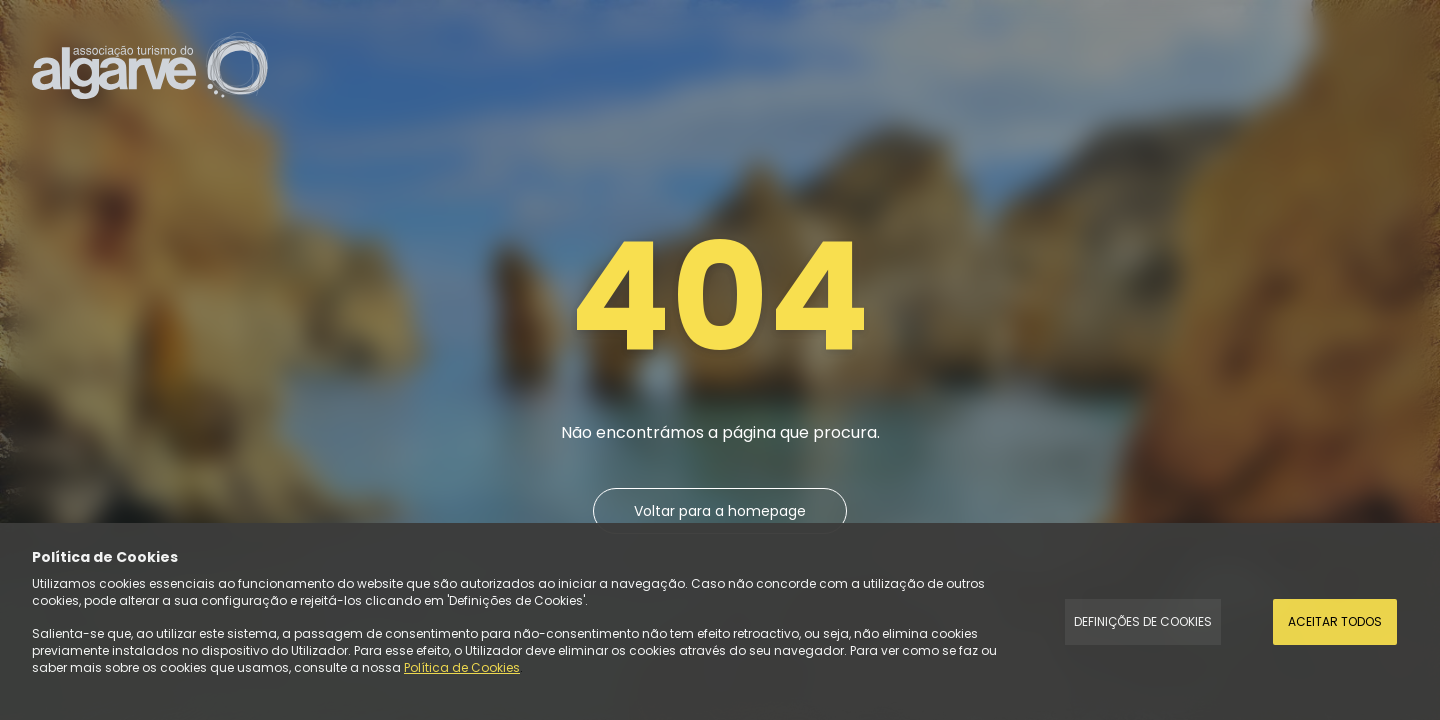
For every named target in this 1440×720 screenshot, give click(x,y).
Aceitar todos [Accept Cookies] (1335, 621)
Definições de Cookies (1143, 621)
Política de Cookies (462, 667)
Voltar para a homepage (720, 511)
